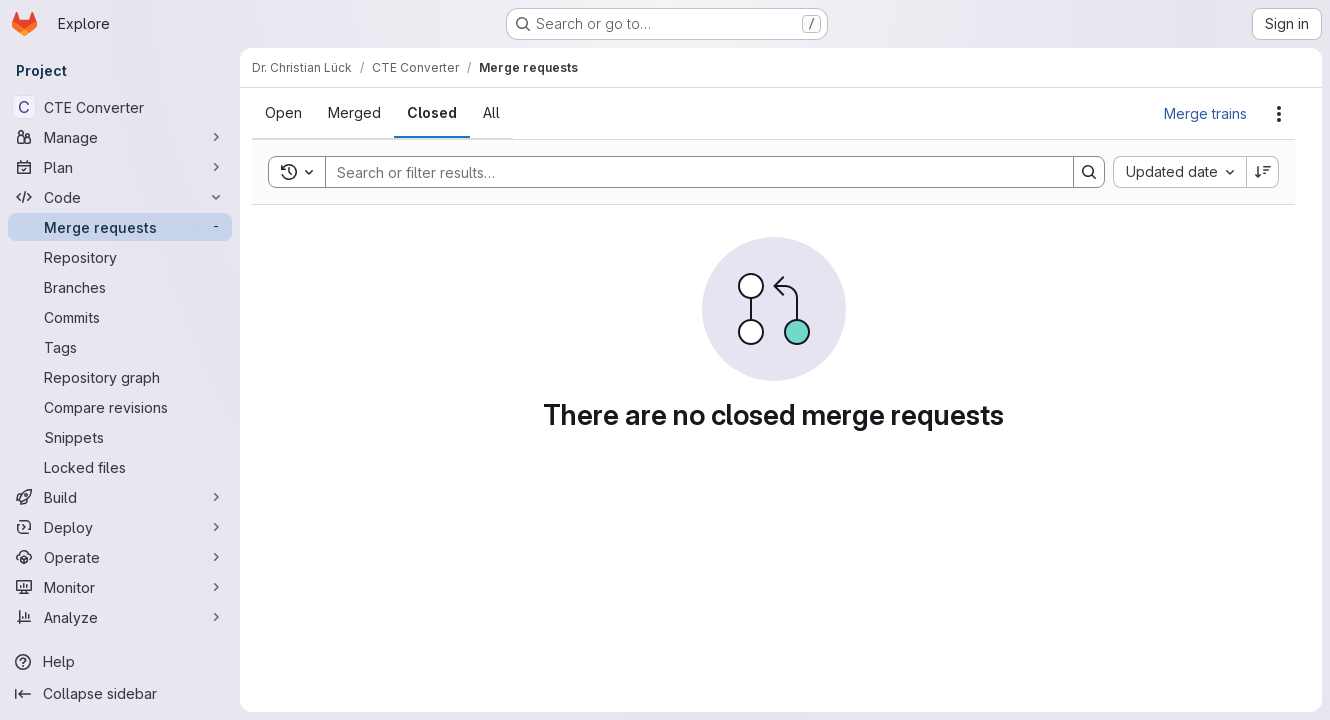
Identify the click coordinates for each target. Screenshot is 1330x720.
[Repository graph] (120, 377)
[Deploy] (120, 527)
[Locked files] (120, 467)
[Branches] (120, 287)
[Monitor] (120, 587)
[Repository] (120, 257)
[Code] (120, 197)
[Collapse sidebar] (120, 694)
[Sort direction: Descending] (1263, 172)
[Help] (120, 662)
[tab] (283, 113)
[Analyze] (120, 617)
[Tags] (120, 347)
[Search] (689, 172)
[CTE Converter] (120, 107)
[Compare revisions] (120, 407)
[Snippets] (120, 437)
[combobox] (1179, 172)
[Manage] (120, 137)
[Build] (120, 497)
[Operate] (120, 557)
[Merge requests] (120, 227)
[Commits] (120, 317)
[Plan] (120, 167)
